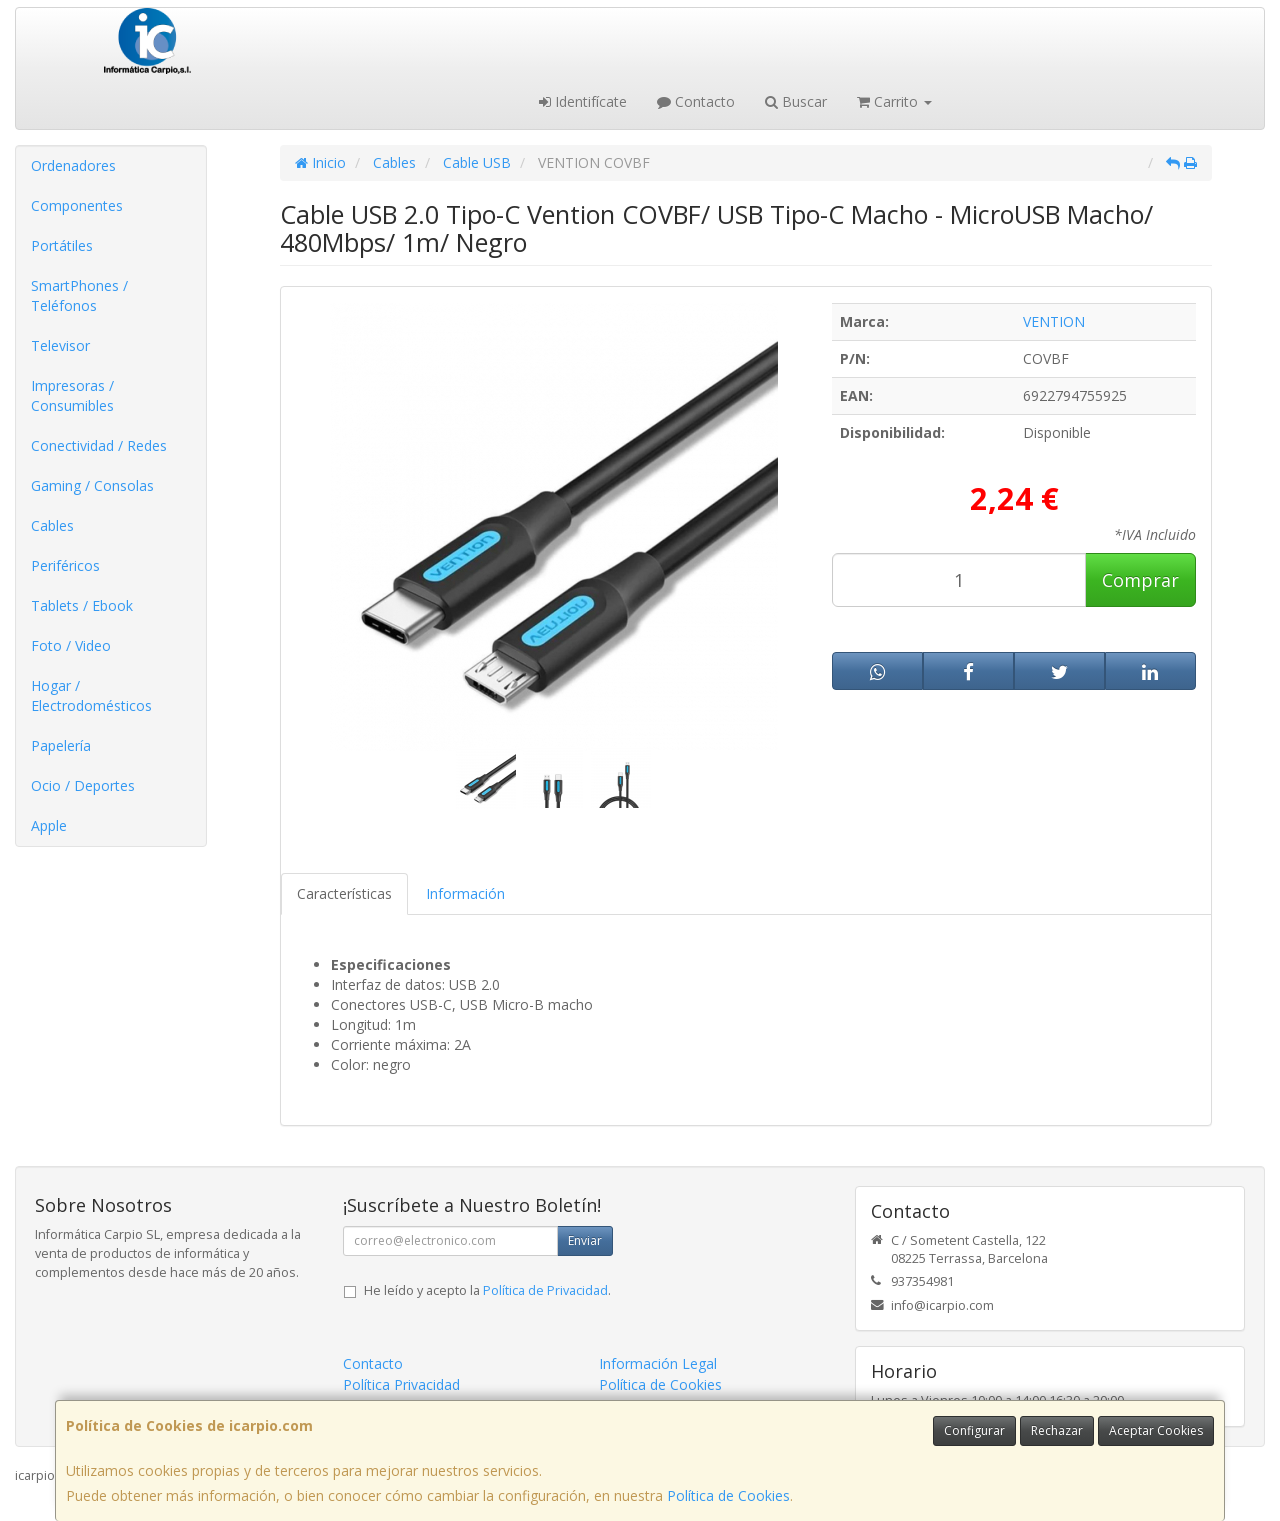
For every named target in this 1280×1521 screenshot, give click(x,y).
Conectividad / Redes (99, 445)
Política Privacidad (401, 1384)
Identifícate (583, 101)
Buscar (796, 101)
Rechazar (1057, 1430)
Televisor (60, 345)
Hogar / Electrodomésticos (91, 695)
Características (344, 893)
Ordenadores (73, 165)
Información (465, 893)
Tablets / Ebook (82, 605)
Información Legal (658, 1363)
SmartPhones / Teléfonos (79, 295)
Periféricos (65, 565)
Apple (49, 825)
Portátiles (62, 245)
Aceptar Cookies (1156, 1430)
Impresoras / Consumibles (72, 395)
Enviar (585, 1240)
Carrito (894, 101)
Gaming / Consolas (92, 485)
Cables (52, 525)
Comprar (1140, 580)
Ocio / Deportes (83, 785)
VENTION (1054, 321)
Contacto (696, 101)
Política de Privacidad (545, 1290)
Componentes (77, 205)
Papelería (61, 745)
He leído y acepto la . (487, 1290)
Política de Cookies (728, 1495)
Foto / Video (71, 645)
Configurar (974, 1430)
